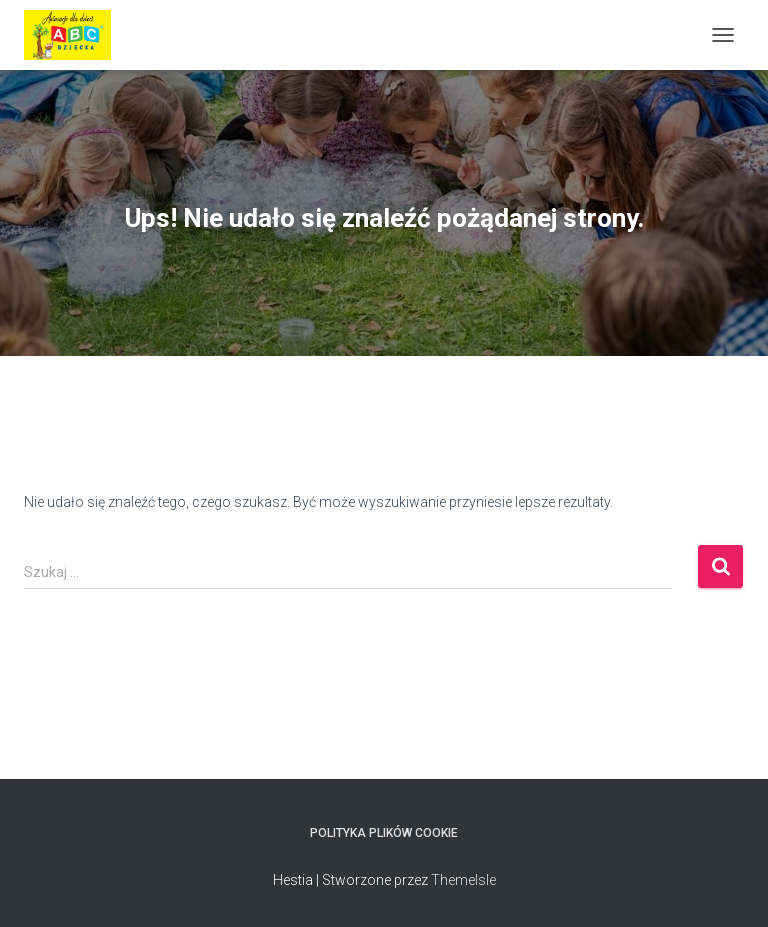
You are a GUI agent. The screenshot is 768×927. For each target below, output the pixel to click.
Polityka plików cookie (384, 833)
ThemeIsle (463, 880)
